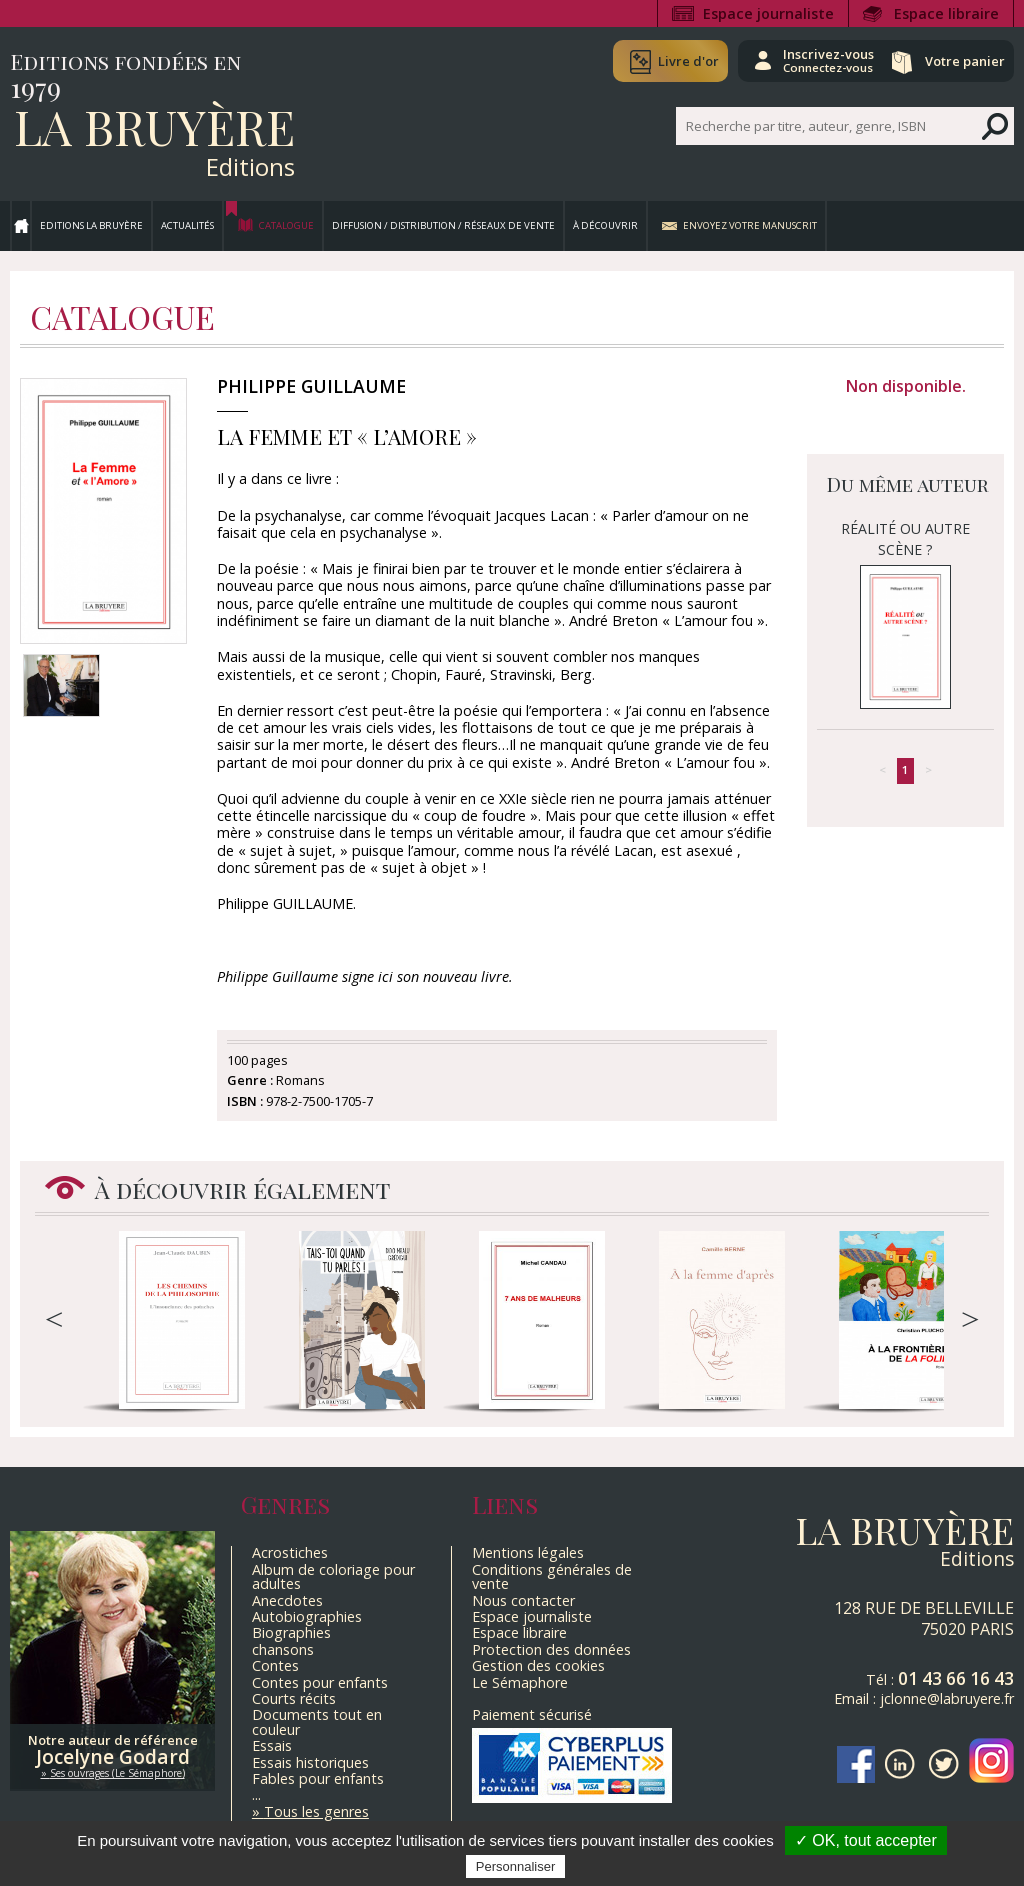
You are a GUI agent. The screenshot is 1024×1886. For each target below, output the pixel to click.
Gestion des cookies (538, 1665)
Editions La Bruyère (91, 225)
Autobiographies (307, 1616)
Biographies (291, 1632)
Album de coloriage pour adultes (333, 1576)
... (256, 1794)
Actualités (187, 225)
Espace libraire (946, 13)
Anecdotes (287, 1600)
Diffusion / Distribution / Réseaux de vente (443, 225)
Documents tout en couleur (317, 1721)
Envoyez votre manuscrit (750, 225)
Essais (272, 1745)
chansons (283, 1649)
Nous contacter (523, 1600)
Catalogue (286, 225)
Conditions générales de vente (552, 1576)
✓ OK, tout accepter (866, 1840)
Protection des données (551, 1649)
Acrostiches (290, 1552)
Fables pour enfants (318, 1778)
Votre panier (957, 61)
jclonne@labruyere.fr (947, 1698)
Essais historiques (310, 1762)
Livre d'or (656, 61)
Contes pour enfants (320, 1682)
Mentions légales (528, 1552)
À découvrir (605, 225)
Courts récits (294, 1698)
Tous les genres (316, 1811)
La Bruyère (154, 126)
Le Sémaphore (520, 1682)
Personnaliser (516, 1866)
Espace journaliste (768, 13)
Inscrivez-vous (804, 60)
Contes (275, 1665)
